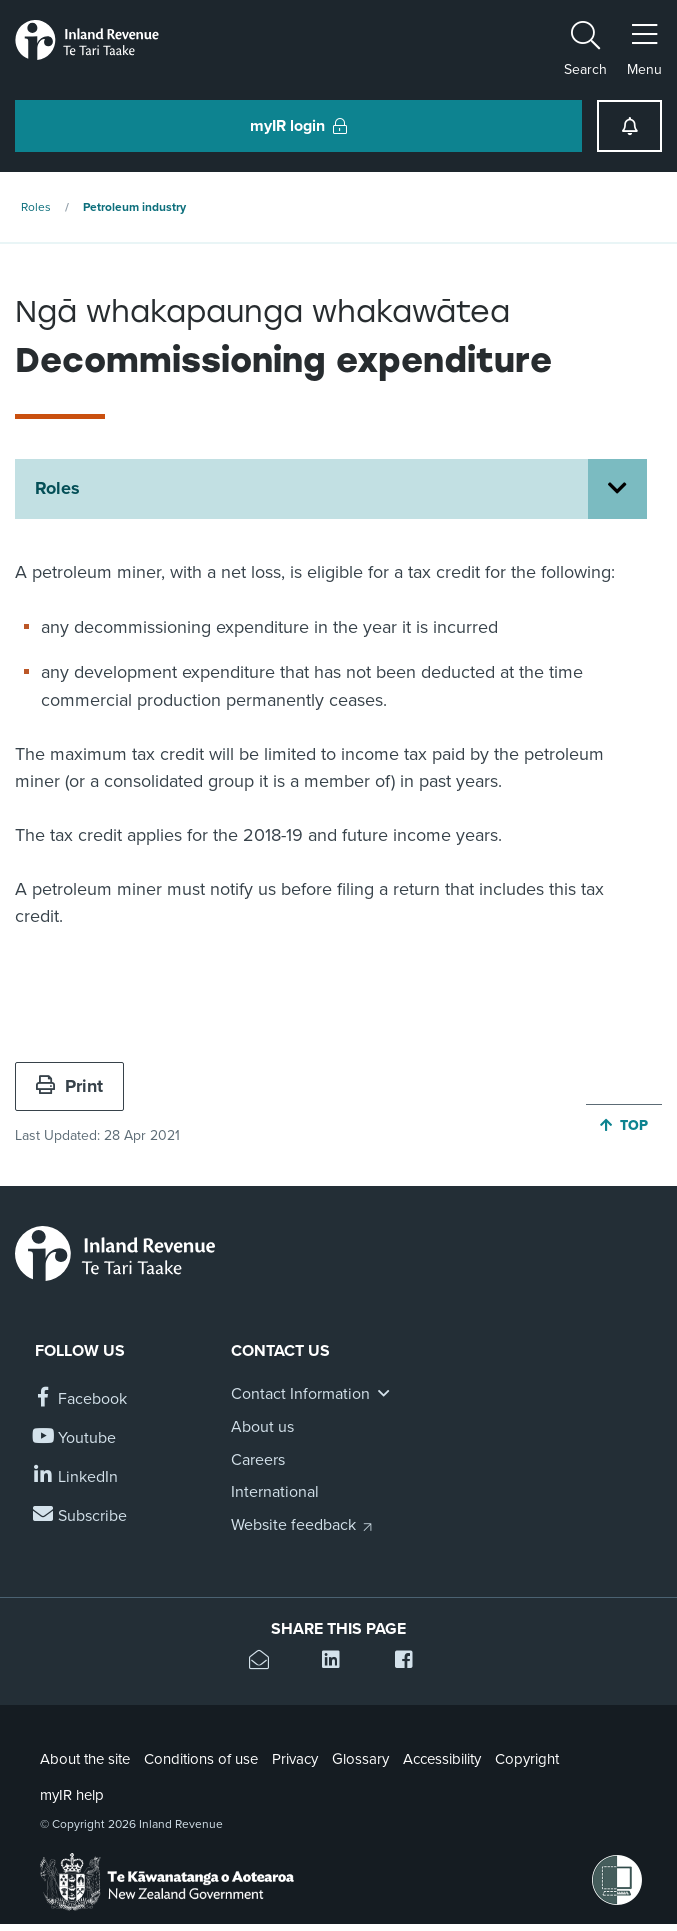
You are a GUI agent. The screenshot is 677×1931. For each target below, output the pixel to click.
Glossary (360, 1759)
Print (69, 1086)
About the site (85, 1759)
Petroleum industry (134, 207)
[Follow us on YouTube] (75, 1438)
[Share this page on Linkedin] (338, 1662)
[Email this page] (265, 1662)
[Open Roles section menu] (617, 489)
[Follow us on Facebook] (81, 1399)
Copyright (527, 1759)
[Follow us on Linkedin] (76, 1477)
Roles (36, 207)
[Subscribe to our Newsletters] (81, 1516)
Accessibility (442, 1759)
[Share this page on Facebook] (411, 1662)
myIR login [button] (298, 126)
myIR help (72, 1795)
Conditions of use (201, 1759)
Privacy (295, 1759)
